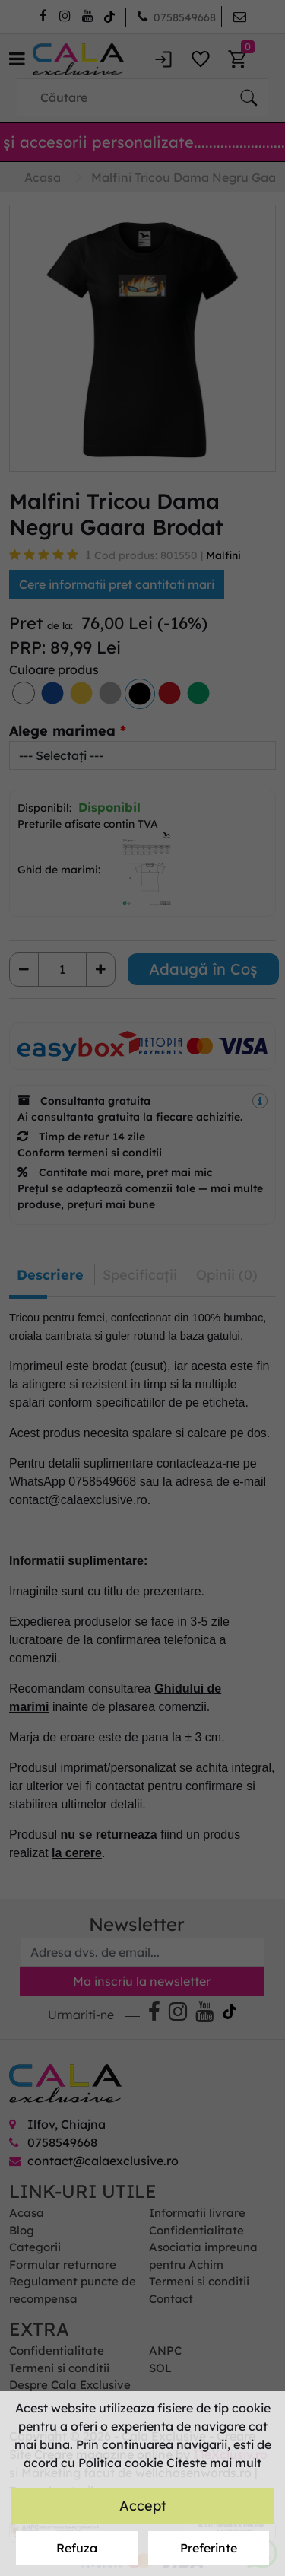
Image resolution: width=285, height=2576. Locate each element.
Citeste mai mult (213, 2462)
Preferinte (208, 2547)
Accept (142, 2505)
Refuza (76, 2547)
